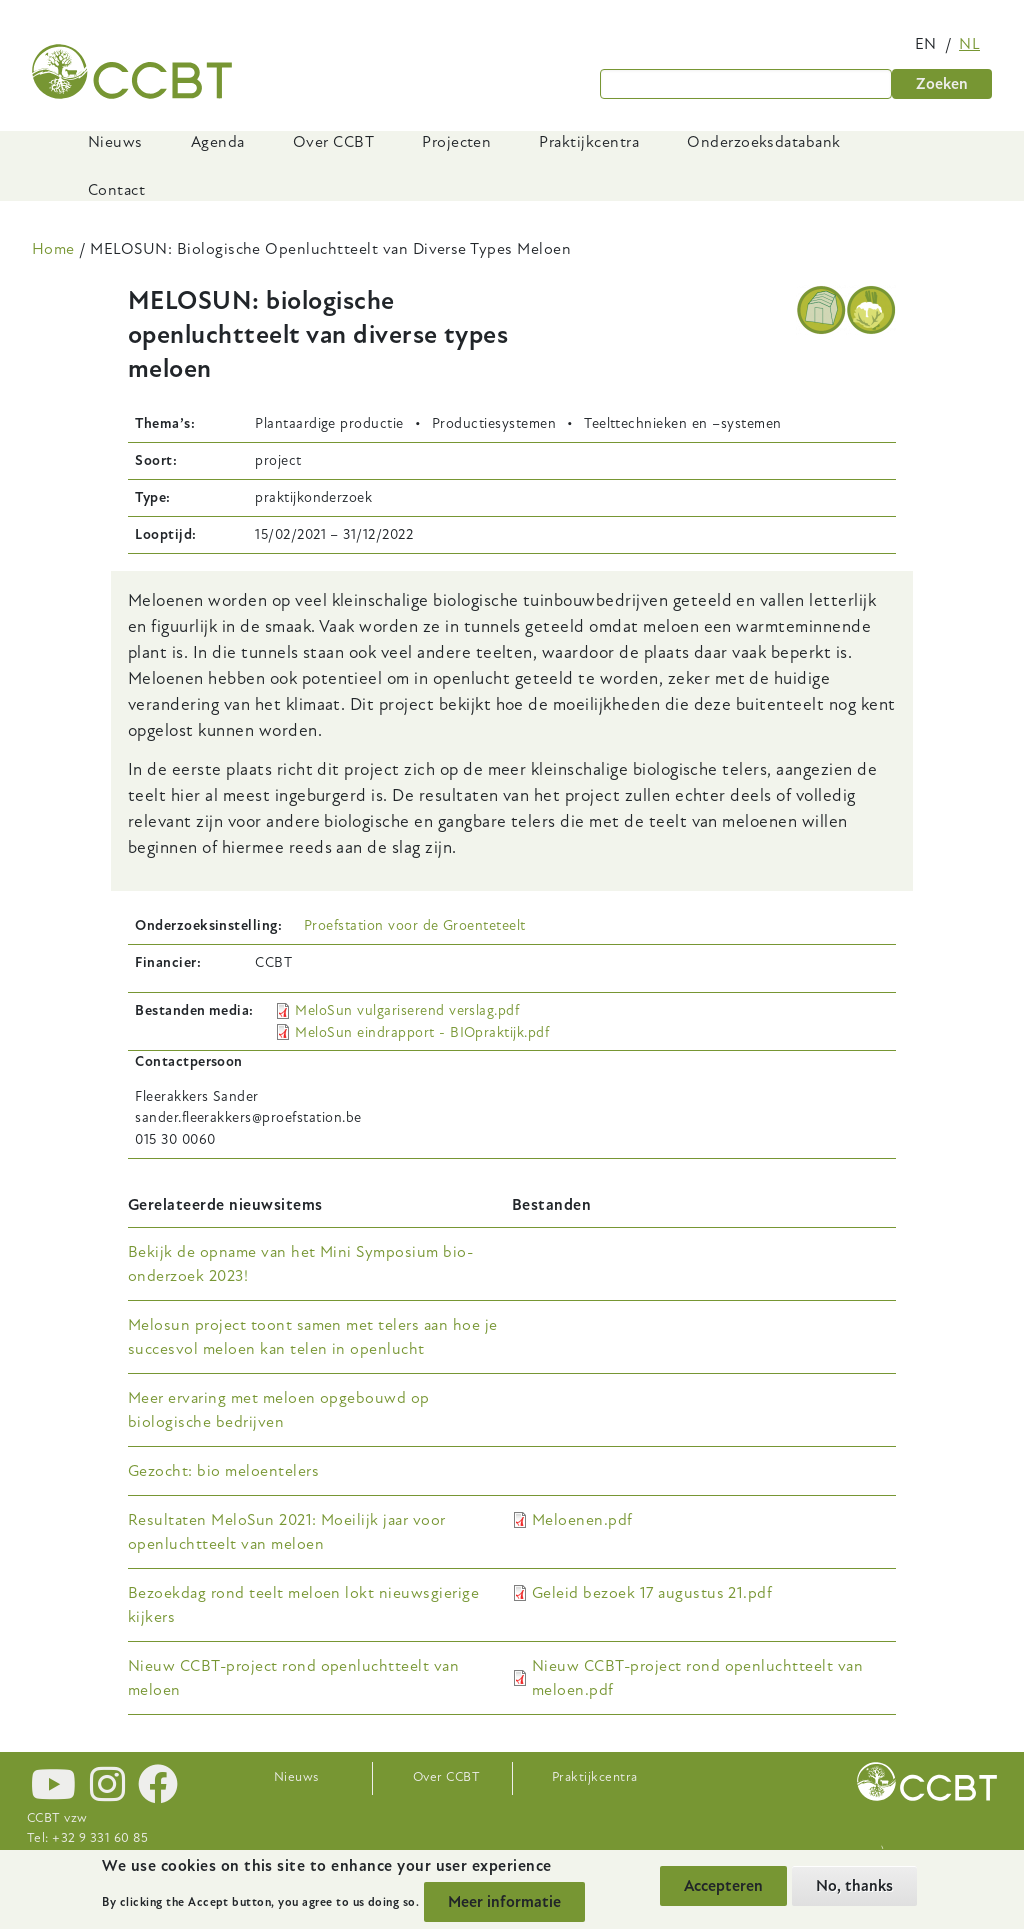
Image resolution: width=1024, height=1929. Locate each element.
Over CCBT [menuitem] (333, 142)
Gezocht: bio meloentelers (223, 1471)
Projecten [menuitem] (456, 142)
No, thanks (854, 1886)
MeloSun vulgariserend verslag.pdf (407, 1010)
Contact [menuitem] (116, 190)
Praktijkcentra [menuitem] (589, 142)
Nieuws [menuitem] (115, 142)
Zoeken (942, 84)
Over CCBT (446, 1777)
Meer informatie (504, 1902)
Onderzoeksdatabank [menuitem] (764, 142)
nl (969, 44)
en (926, 44)
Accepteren (723, 1886)
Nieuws (296, 1777)
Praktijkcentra (595, 1777)
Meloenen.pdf (582, 1520)
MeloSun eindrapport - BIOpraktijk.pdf (422, 1032)
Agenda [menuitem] (218, 142)
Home (53, 249)
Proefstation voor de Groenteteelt (415, 925)
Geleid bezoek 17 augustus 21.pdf (652, 1593)
